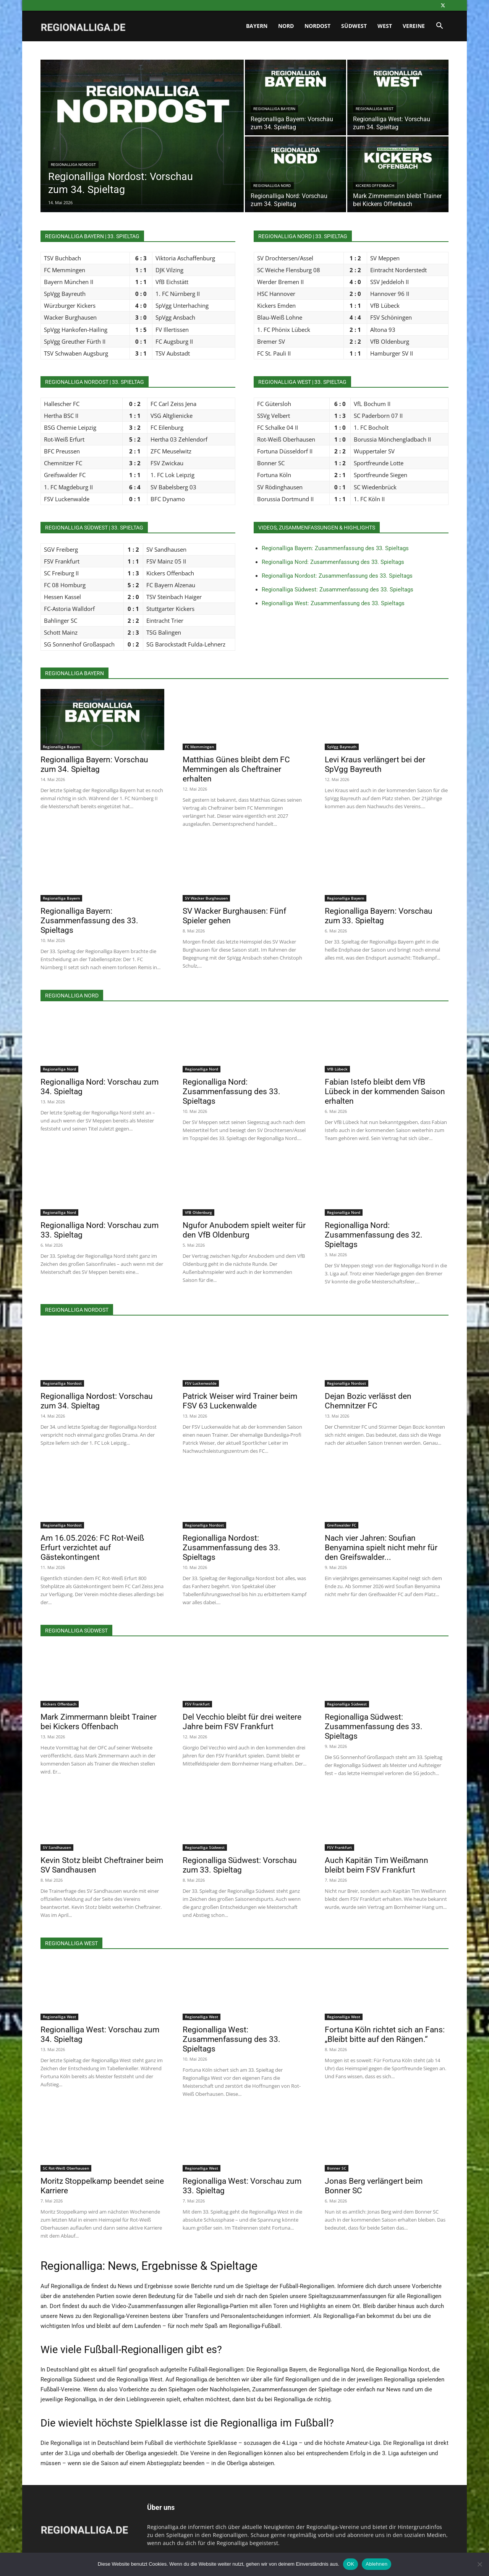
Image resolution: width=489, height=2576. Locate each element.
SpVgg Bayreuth (341, 746)
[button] (439, 26)
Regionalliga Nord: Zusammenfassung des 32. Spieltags (374, 1235)
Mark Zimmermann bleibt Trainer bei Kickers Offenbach (98, 1721)
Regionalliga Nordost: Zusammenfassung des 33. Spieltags (337, 575)
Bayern (256, 25)
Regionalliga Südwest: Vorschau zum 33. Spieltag (240, 1865)
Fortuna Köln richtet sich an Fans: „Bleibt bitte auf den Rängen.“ (385, 2034)
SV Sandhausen (57, 1847)
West (384, 25)
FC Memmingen (199, 746)
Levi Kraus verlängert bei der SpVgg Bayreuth (375, 764)
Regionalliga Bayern (274, 109)
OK (350, 2564)
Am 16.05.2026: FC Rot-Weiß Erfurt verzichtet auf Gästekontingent (92, 1547)
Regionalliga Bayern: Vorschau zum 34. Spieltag (94, 764)
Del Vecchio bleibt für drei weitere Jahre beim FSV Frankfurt (242, 1721)
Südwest (354, 25)
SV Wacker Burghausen (206, 898)
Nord (286, 25)
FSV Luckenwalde (201, 1383)
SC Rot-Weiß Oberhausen (66, 2168)
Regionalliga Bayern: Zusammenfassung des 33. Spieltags (335, 548)
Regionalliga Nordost (73, 164)
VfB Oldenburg (198, 1212)
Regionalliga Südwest (347, 1704)
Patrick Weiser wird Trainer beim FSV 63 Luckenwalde (240, 1401)
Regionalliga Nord (272, 186)
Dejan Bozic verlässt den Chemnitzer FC (368, 1401)
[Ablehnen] (479, 2564)
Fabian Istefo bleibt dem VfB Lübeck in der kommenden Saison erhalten (385, 1091)
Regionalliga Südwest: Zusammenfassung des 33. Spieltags (337, 589)
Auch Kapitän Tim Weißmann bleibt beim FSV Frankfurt (376, 1865)
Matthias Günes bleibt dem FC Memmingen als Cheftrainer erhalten (236, 769)
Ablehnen (376, 2564)
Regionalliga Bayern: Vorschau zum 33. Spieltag (378, 915)
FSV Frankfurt (197, 1704)
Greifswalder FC (341, 1525)
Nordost (317, 25)
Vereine (414, 25)
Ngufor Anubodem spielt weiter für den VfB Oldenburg (244, 1230)
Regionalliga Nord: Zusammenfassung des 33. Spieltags (333, 562)
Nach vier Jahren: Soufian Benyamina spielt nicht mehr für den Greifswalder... (381, 1547)
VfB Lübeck (337, 1069)
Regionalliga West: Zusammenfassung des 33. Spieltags (333, 603)
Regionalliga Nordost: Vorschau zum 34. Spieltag (96, 1401)
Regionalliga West (374, 109)
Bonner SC (336, 2168)
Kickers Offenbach (375, 186)
